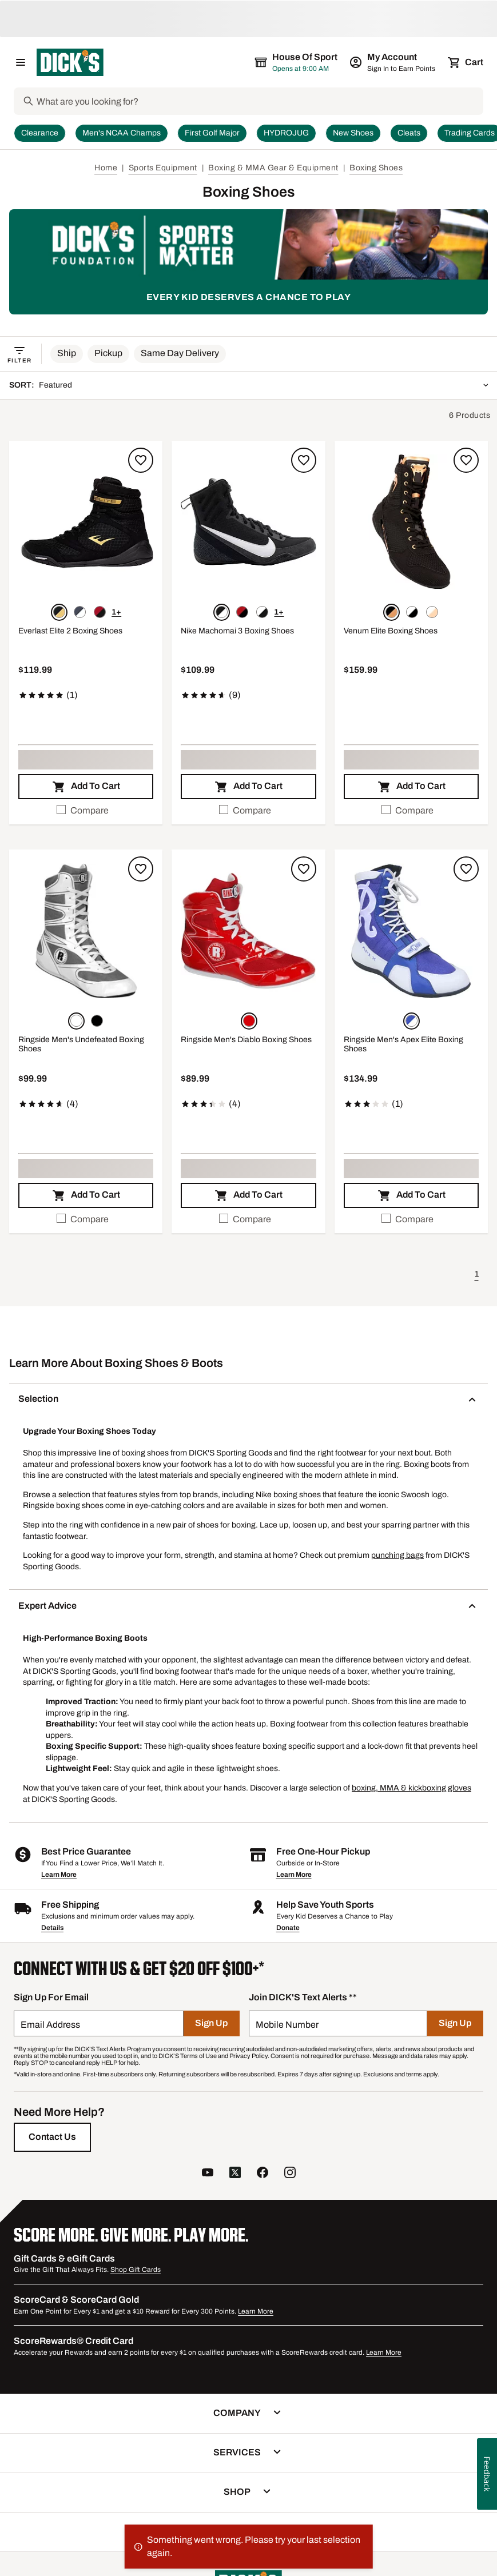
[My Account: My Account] (393, 62)
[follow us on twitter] (235, 2174)
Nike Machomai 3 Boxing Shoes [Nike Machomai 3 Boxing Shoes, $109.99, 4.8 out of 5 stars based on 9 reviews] (237, 631)
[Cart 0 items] (466, 62)
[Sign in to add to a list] (140, 460)
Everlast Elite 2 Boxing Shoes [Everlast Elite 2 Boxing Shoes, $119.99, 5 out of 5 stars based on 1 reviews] (70, 631)
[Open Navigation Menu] (21, 62)
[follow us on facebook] (262, 2174)
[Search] (258, 101)
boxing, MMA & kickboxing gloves (411, 1788)
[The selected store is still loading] (306, 62)
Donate (288, 1928)
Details (52, 1928)
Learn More (59, 1875)
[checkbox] (86, 811)
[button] (66, 354)
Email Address (50, 2024)
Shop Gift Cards (135, 2270)
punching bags (397, 1555)
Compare (83, 810)
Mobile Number (287, 2024)
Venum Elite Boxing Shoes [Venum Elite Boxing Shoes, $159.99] (391, 631)
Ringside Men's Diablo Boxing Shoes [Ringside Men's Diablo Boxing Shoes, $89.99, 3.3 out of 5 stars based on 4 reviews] (246, 1039)
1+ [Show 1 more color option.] (116, 612)
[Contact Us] (52, 2137)
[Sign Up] (211, 2023)
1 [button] (477, 1274)
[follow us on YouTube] (207, 2174)
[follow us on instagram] (290, 2174)
